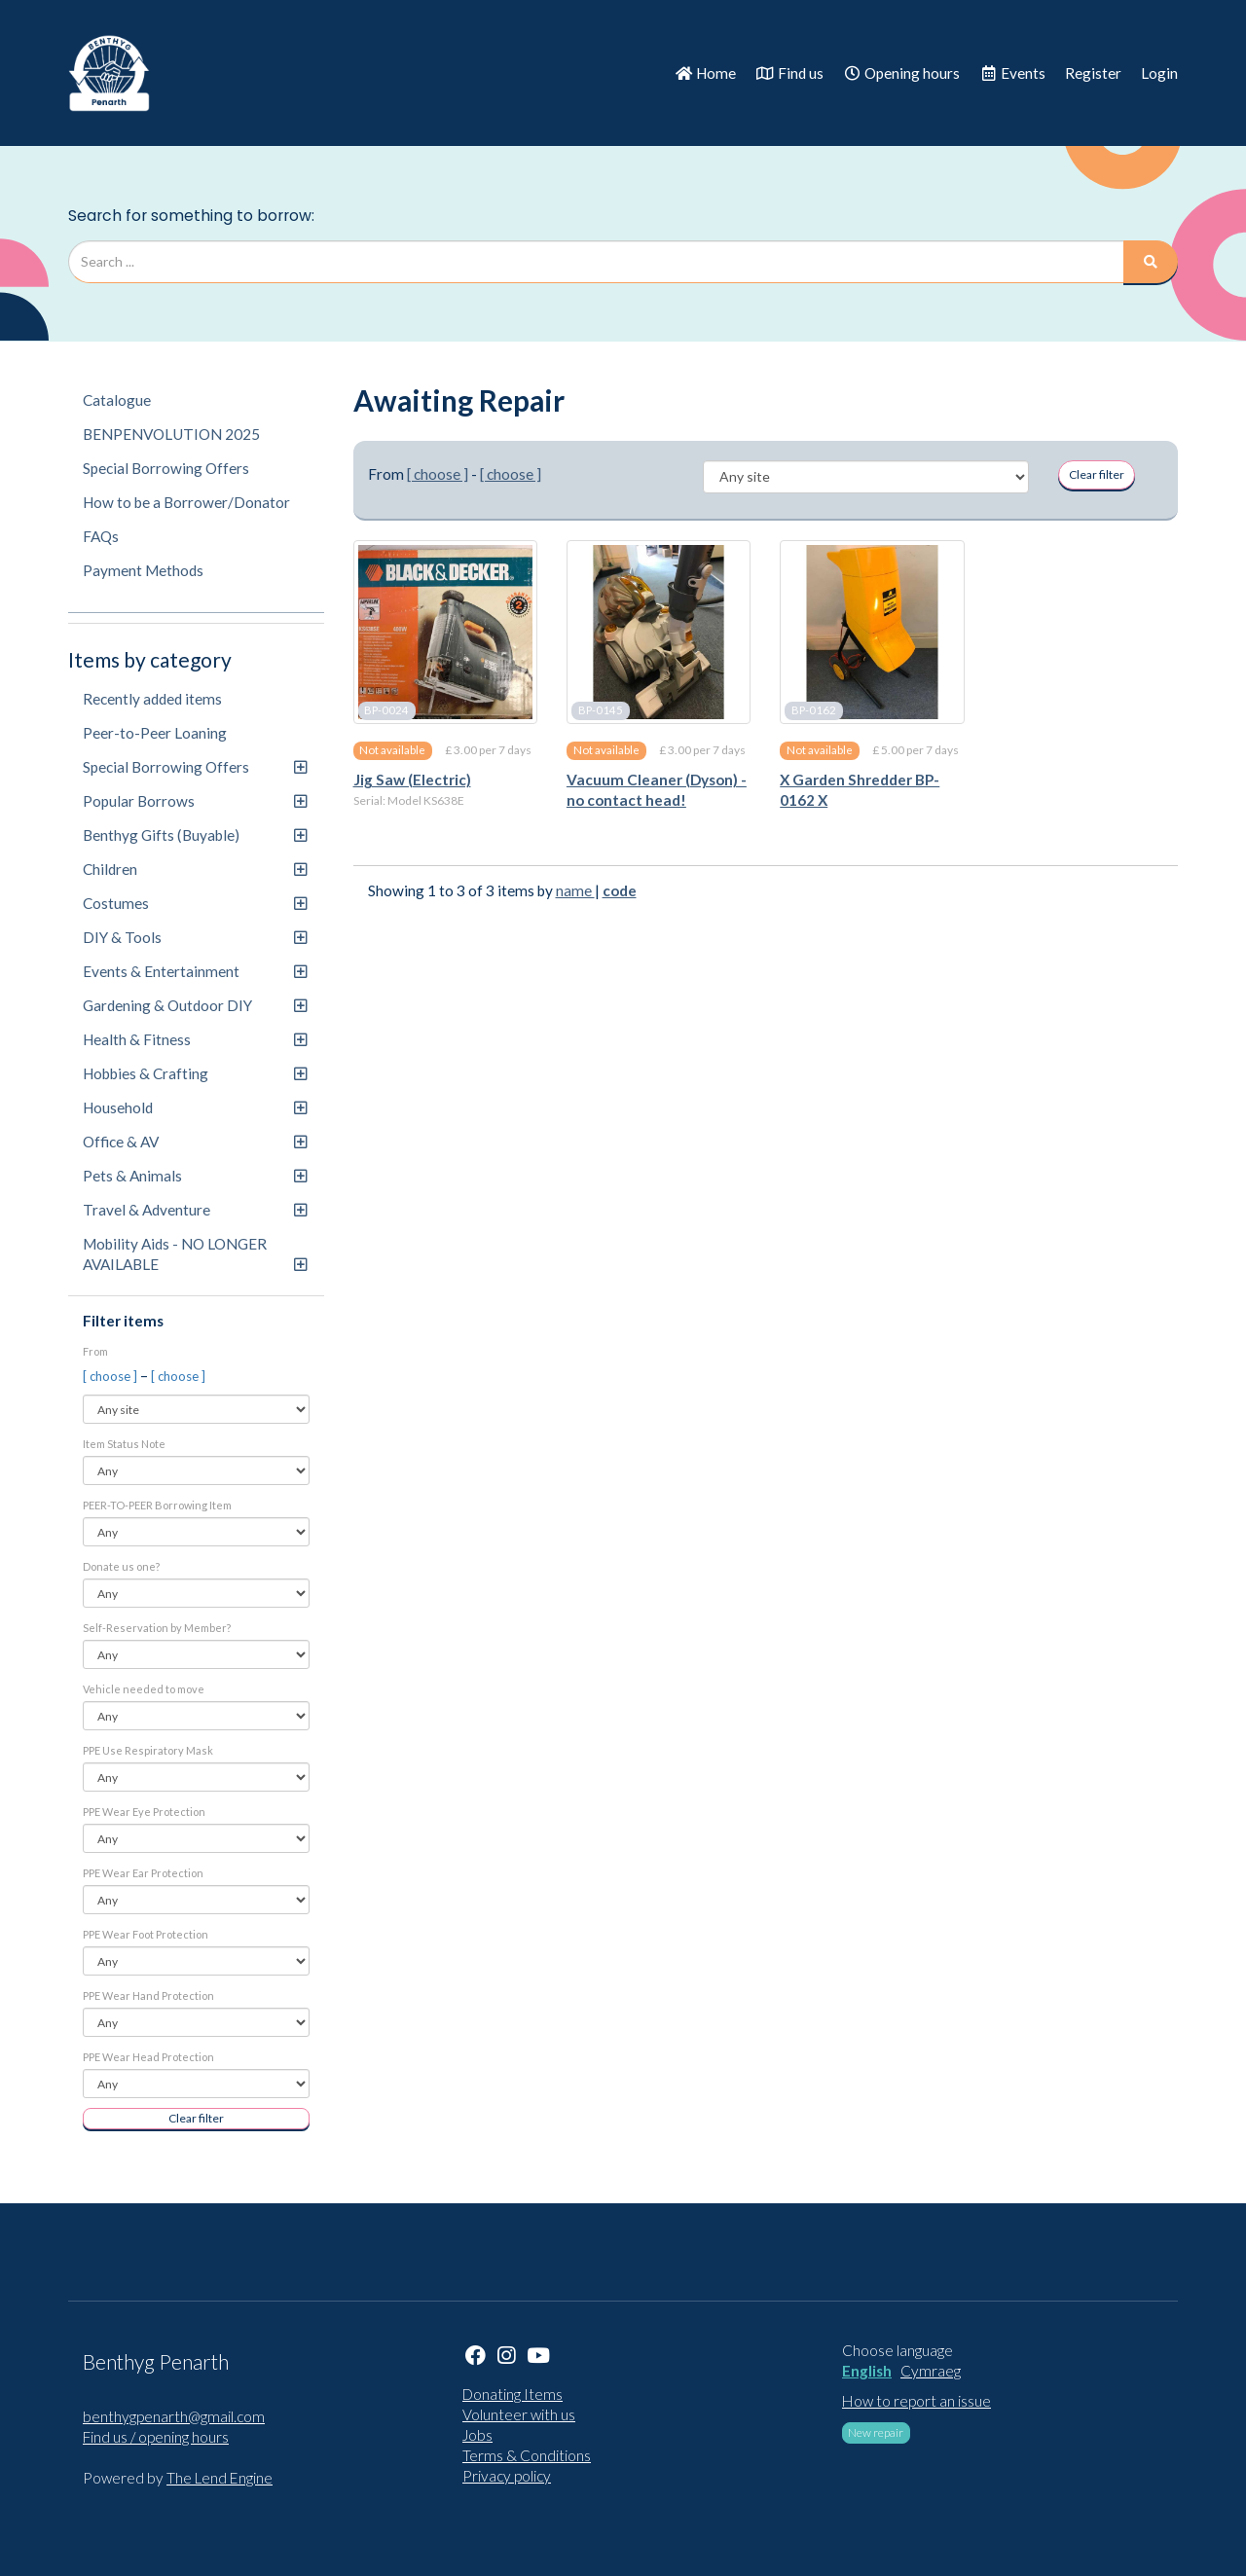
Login (1159, 73)
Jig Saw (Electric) (412, 779)
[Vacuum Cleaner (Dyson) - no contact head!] (658, 632)
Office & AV (195, 1141)
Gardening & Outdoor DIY (195, 1005)
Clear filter (196, 2118)
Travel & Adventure (195, 1209)
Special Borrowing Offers (166, 468)
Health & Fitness (195, 1039)
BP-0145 (600, 710)
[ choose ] (111, 1376)
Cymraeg (930, 2370)
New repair (875, 2432)
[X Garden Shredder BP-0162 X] (872, 632)
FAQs (101, 536)
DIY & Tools (195, 937)
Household (195, 1107)
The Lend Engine (219, 2477)
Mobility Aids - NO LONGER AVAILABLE (195, 1254)
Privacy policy (506, 2476)
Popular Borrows (195, 801)
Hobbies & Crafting (195, 1073)
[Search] (1150, 261)
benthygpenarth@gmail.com (174, 2416)
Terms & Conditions (526, 2455)
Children (195, 869)
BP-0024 (386, 710)
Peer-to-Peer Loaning (155, 733)
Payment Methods (143, 570)
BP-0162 (813, 710)
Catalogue (117, 400)
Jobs (477, 2435)
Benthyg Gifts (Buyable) (195, 835)
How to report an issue (916, 2401)
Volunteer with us (518, 2414)
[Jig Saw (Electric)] (445, 632)
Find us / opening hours (156, 2437)
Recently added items (152, 698)
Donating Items (512, 2394)
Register (1093, 73)
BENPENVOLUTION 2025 (171, 434)
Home (705, 73)
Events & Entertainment (195, 971)
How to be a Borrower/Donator (186, 502)
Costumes (195, 903)
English (867, 2370)
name (575, 890)
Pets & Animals (195, 1175)
